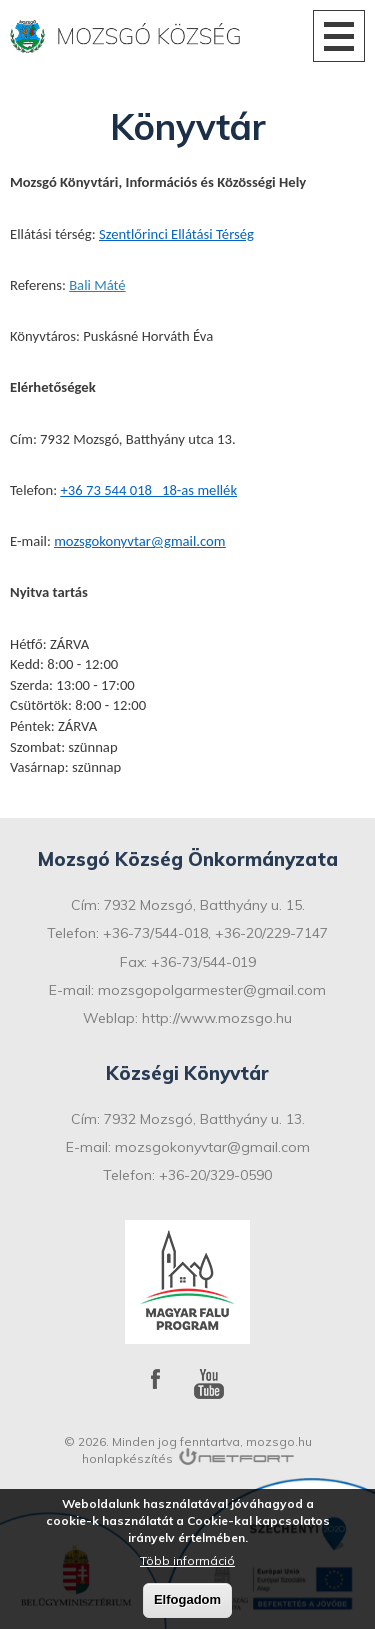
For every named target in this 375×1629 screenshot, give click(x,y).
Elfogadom (187, 1599)
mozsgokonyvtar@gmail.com (139, 541)
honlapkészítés (127, 1458)
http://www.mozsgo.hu (217, 1018)
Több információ (187, 1560)
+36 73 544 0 (99, 490)
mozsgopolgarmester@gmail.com (212, 990)
